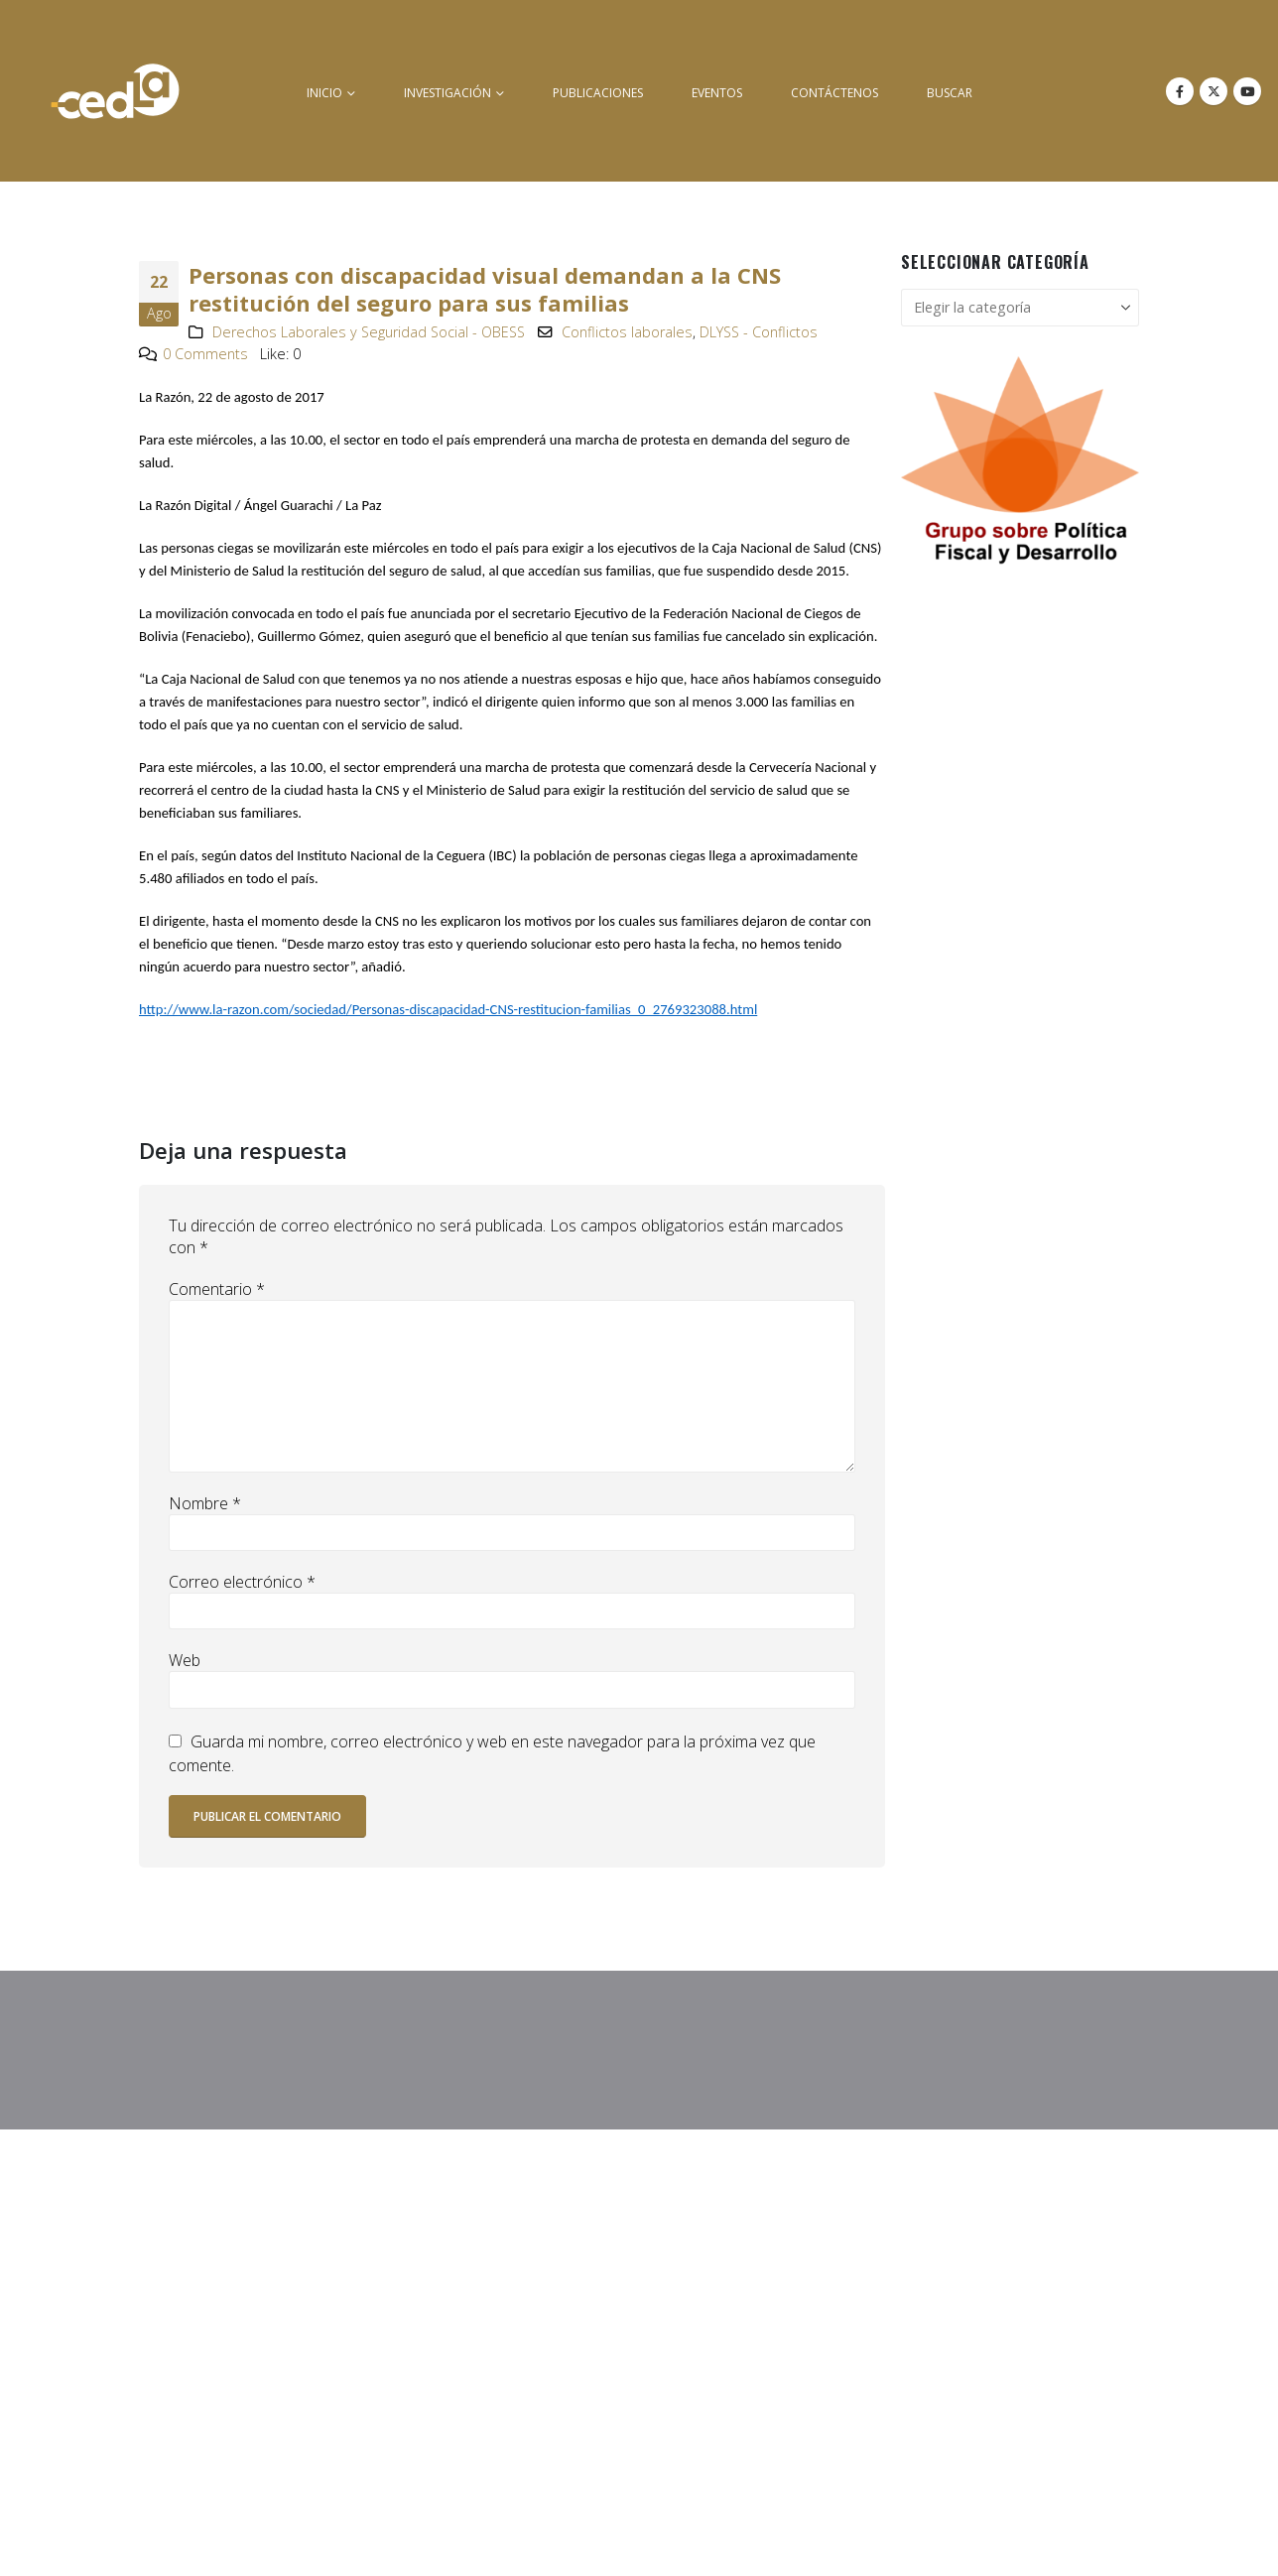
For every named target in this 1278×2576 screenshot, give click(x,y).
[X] (1213, 91)
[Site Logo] (115, 91)
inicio (324, 92)
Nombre (205, 1503)
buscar (949, 92)
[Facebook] (1180, 91)
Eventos (717, 92)
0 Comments (205, 353)
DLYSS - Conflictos (759, 331)
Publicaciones (598, 92)
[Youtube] (1247, 91)
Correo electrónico (242, 1582)
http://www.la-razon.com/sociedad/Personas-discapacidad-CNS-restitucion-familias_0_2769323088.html (448, 1009)
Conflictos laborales (627, 331)
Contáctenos (834, 92)
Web (184, 1660)
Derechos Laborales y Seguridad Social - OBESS (368, 331)
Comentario (217, 1289)
